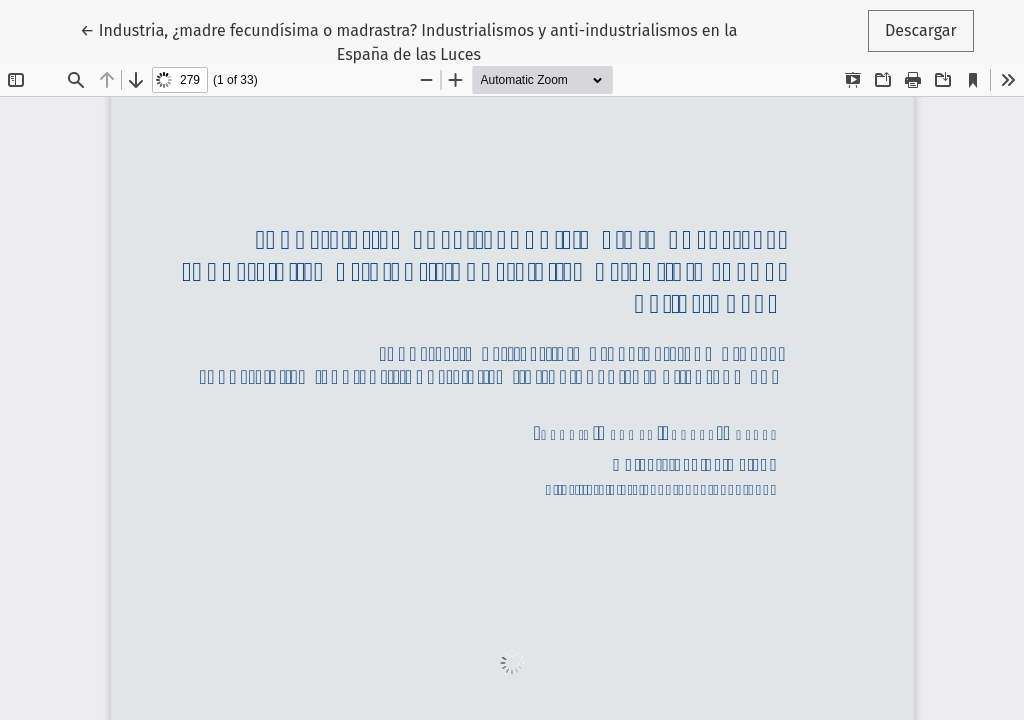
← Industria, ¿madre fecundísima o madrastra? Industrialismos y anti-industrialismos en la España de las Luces (408, 41)
